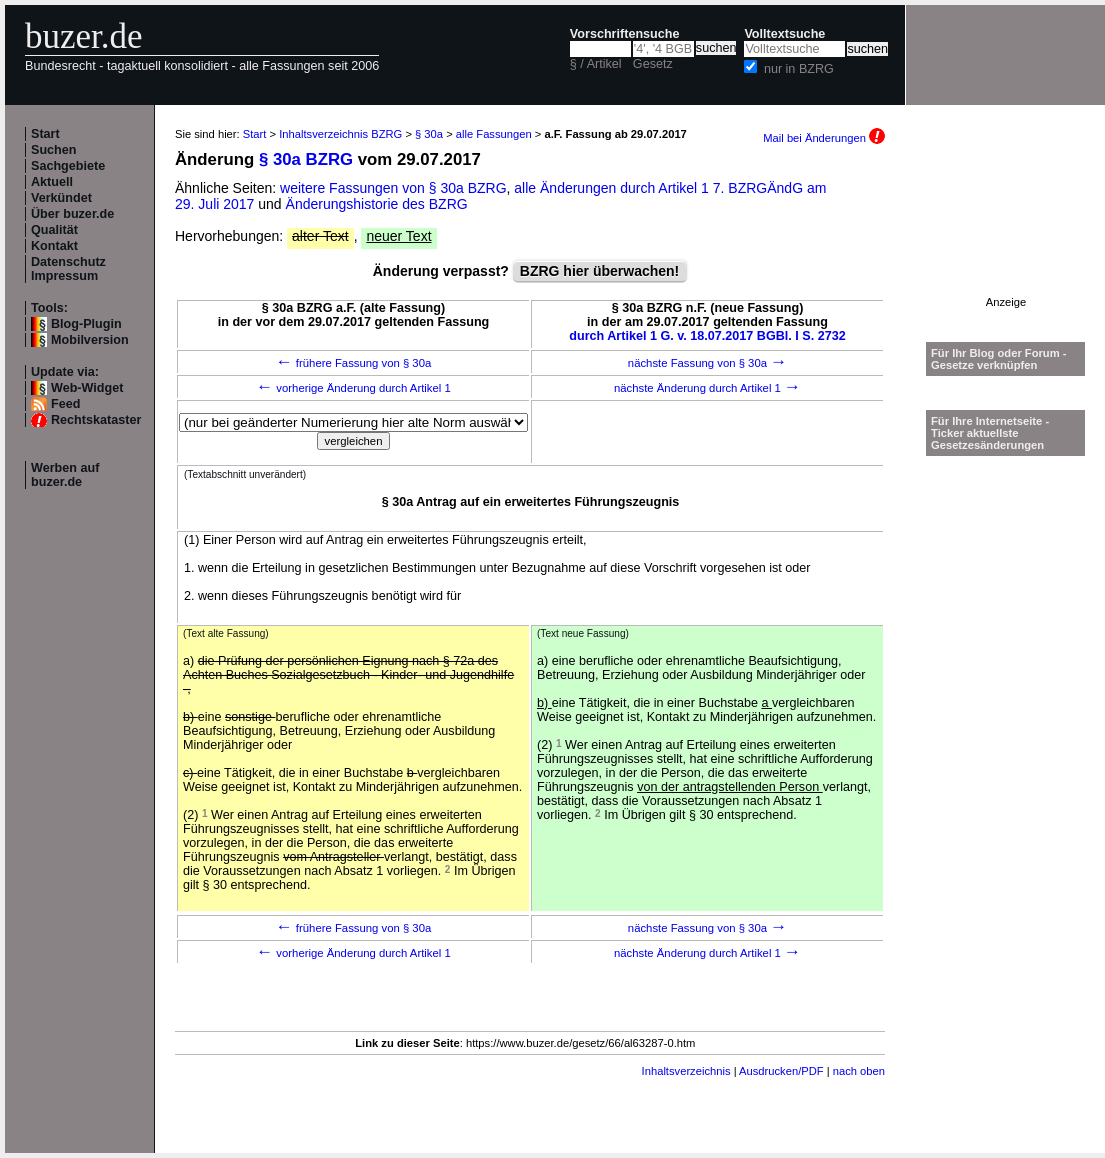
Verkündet (61, 198)
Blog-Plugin (86, 324)
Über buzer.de (72, 214)
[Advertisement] (1006, 233)
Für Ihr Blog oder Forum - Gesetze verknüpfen (999, 359)
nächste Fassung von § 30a (707, 363)
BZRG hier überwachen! (599, 271)
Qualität (54, 230)
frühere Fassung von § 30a (354, 363)
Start (45, 134)
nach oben (859, 1071)
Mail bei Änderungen (824, 138)
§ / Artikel (596, 64)
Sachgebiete (68, 166)
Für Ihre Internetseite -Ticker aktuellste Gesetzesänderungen (990, 433)
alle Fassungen (494, 134)
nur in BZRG (799, 69)
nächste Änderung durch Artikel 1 (707, 388)
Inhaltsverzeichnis (686, 1071)
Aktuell (52, 182)
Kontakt (54, 246)
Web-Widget (87, 388)
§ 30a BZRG (306, 159)
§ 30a (429, 134)
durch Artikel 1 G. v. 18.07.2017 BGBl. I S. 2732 (707, 336)
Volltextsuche (784, 34)
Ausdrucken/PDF (781, 1071)
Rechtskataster (96, 420)
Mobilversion (90, 340)
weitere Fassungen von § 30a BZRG (393, 188)
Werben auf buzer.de (65, 475)
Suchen (54, 150)
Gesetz (653, 64)
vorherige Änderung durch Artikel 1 (353, 388)
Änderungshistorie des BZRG (377, 204)
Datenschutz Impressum (68, 269)
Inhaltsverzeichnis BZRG (340, 134)
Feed (65, 404)
